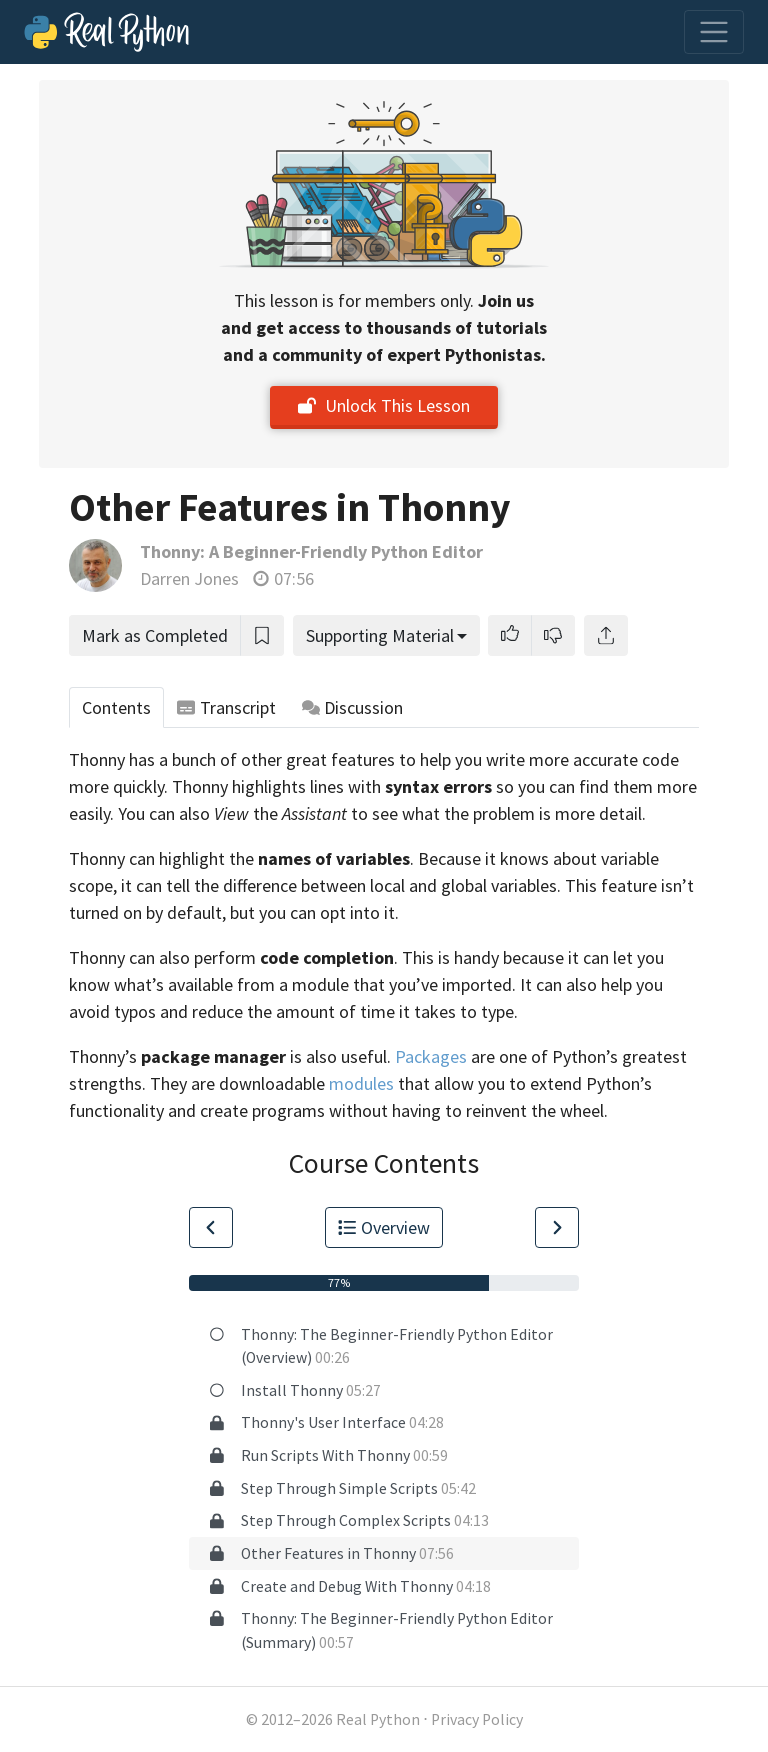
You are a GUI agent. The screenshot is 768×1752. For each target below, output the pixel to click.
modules (361, 1083)
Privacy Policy (477, 1719)
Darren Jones (189, 578)
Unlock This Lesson (384, 405)
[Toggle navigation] (714, 32)
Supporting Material (380, 635)
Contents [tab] (116, 707)
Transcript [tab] (226, 707)
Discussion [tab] (353, 707)
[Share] (606, 635)
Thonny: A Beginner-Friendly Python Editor (311, 551)
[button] (510, 635)
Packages (431, 1056)
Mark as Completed (155, 635)
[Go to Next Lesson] (557, 1227)
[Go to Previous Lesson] (211, 1227)
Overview (384, 1227)
